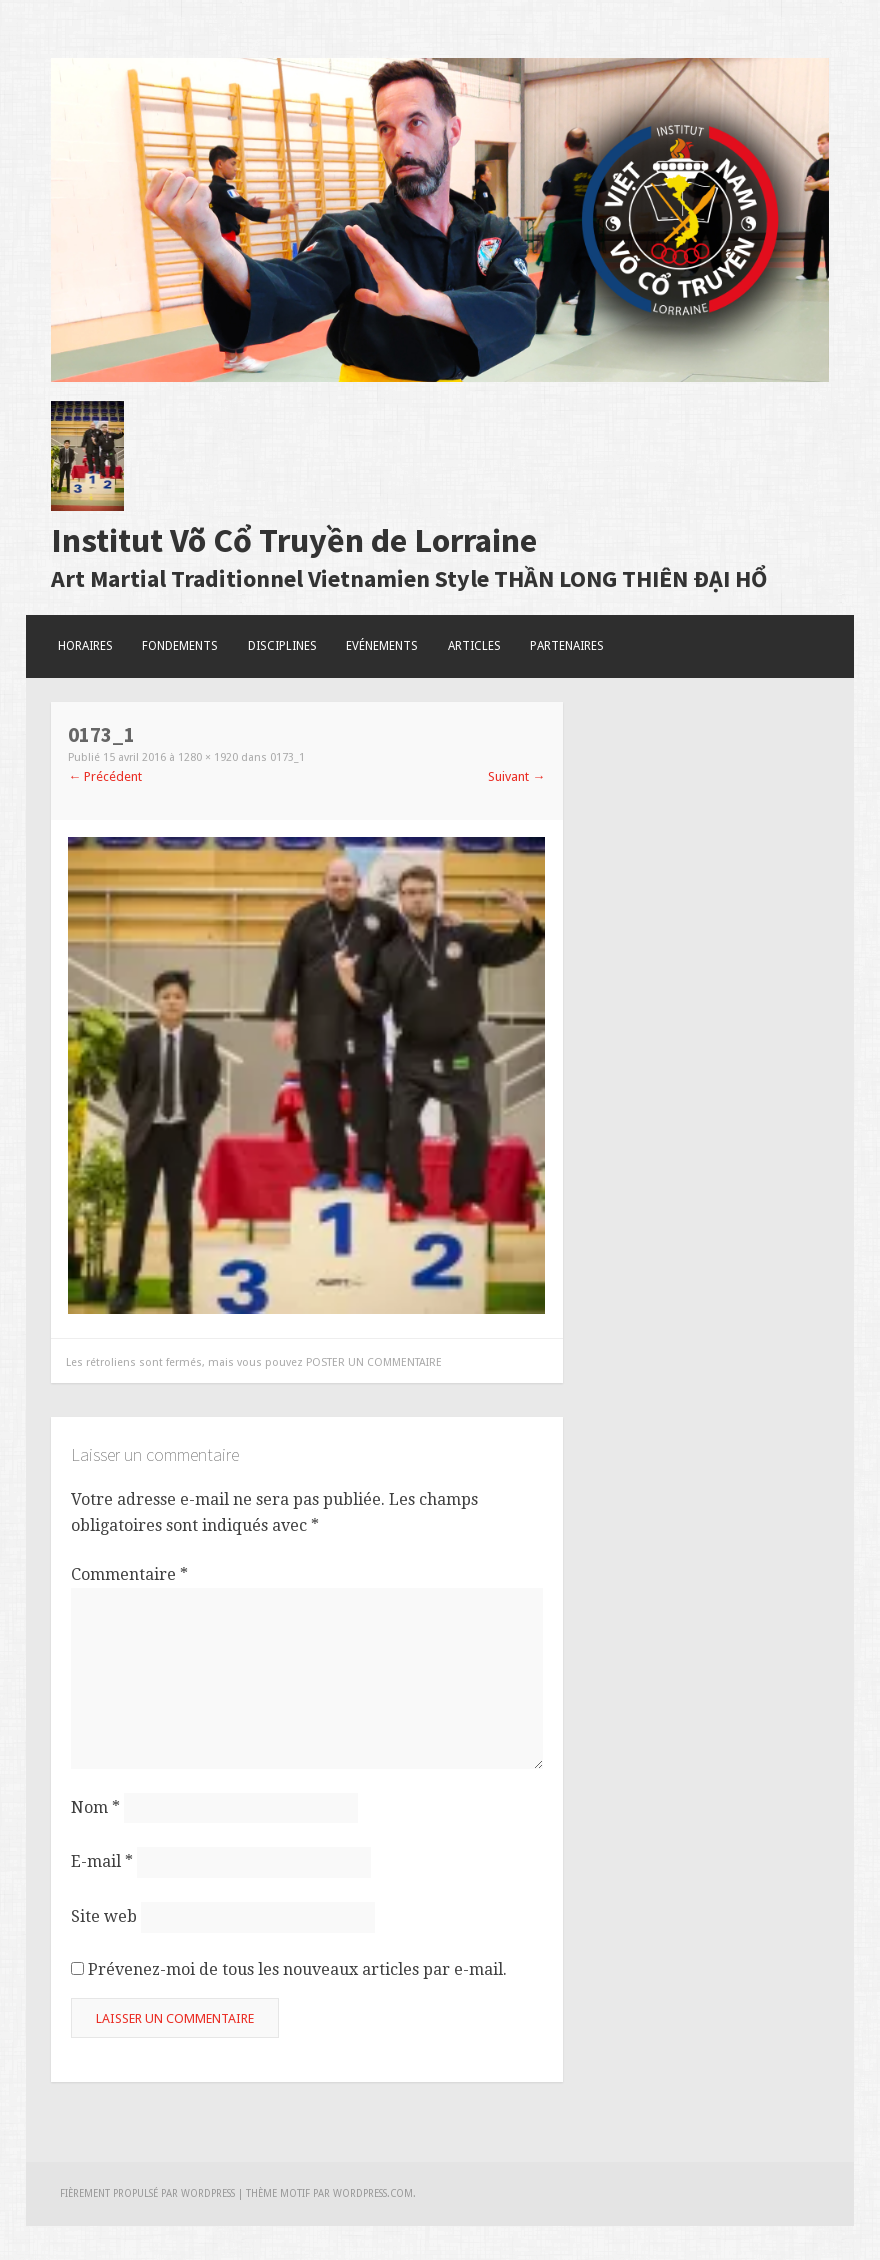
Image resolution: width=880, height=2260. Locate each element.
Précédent (105, 776)
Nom (95, 1807)
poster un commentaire (374, 1362)
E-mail (102, 1861)
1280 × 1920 (208, 757)
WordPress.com (373, 2193)
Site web (104, 1916)
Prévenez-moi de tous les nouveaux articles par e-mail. (297, 1969)
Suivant (516, 776)
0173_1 (287, 757)
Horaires (85, 646)
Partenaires (567, 646)
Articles (474, 646)
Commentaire (129, 1574)
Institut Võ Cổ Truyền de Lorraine (294, 540)
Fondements (180, 646)
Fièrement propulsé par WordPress (147, 2193)
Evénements (382, 646)
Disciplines (282, 646)
